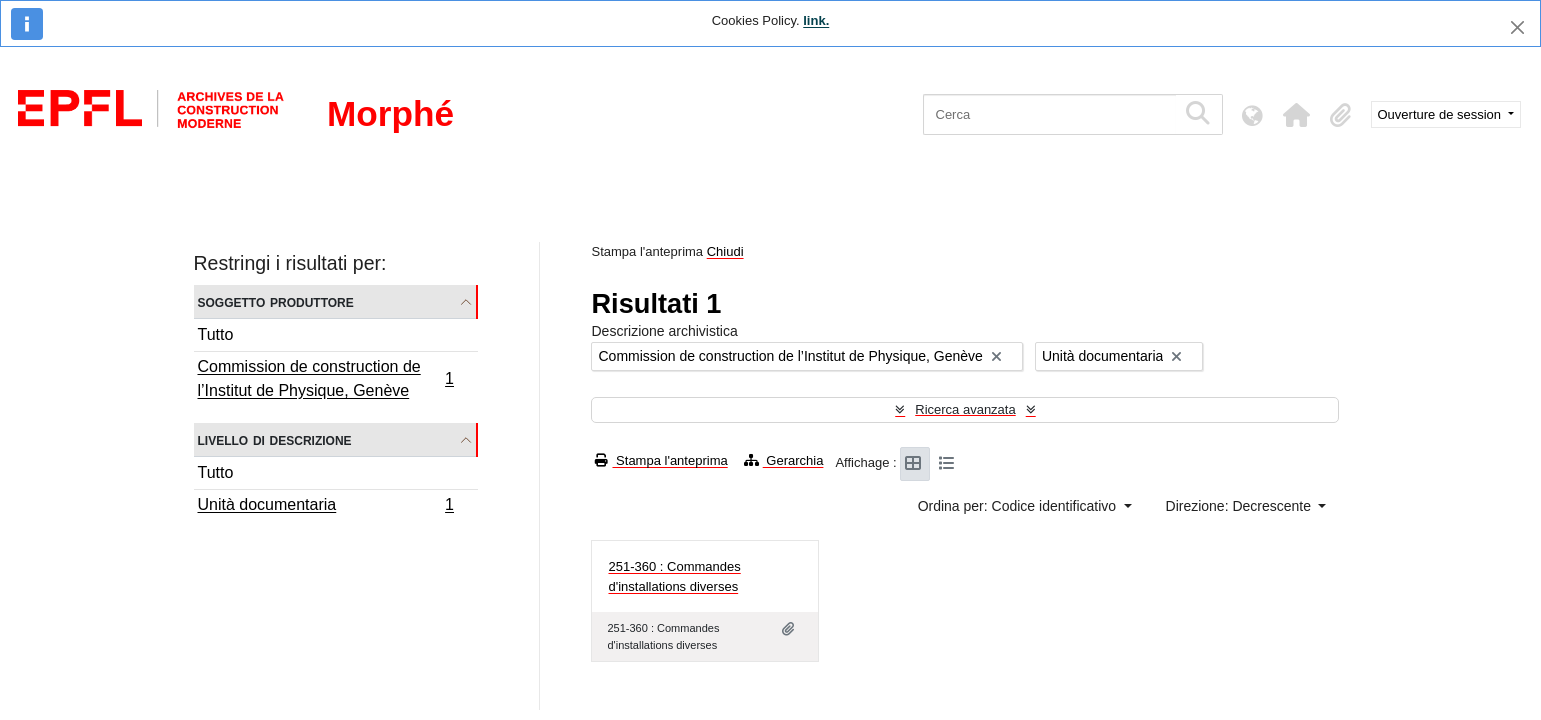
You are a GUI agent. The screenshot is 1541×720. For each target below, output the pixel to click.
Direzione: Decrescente (1240, 506)
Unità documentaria (326, 507)
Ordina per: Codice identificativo (1019, 506)
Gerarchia (784, 460)
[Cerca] (1049, 114)
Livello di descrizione (275, 439)
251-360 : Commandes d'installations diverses (674, 576)
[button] (1297, 115)
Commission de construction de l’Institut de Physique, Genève (326, 378)
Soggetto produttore (276, 301)
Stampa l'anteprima (661, 460)
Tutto (216, 334)
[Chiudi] (1517, 27)
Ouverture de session (1441, 114)
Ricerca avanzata (965, 409)
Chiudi (725, 251)
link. (816, 20)
